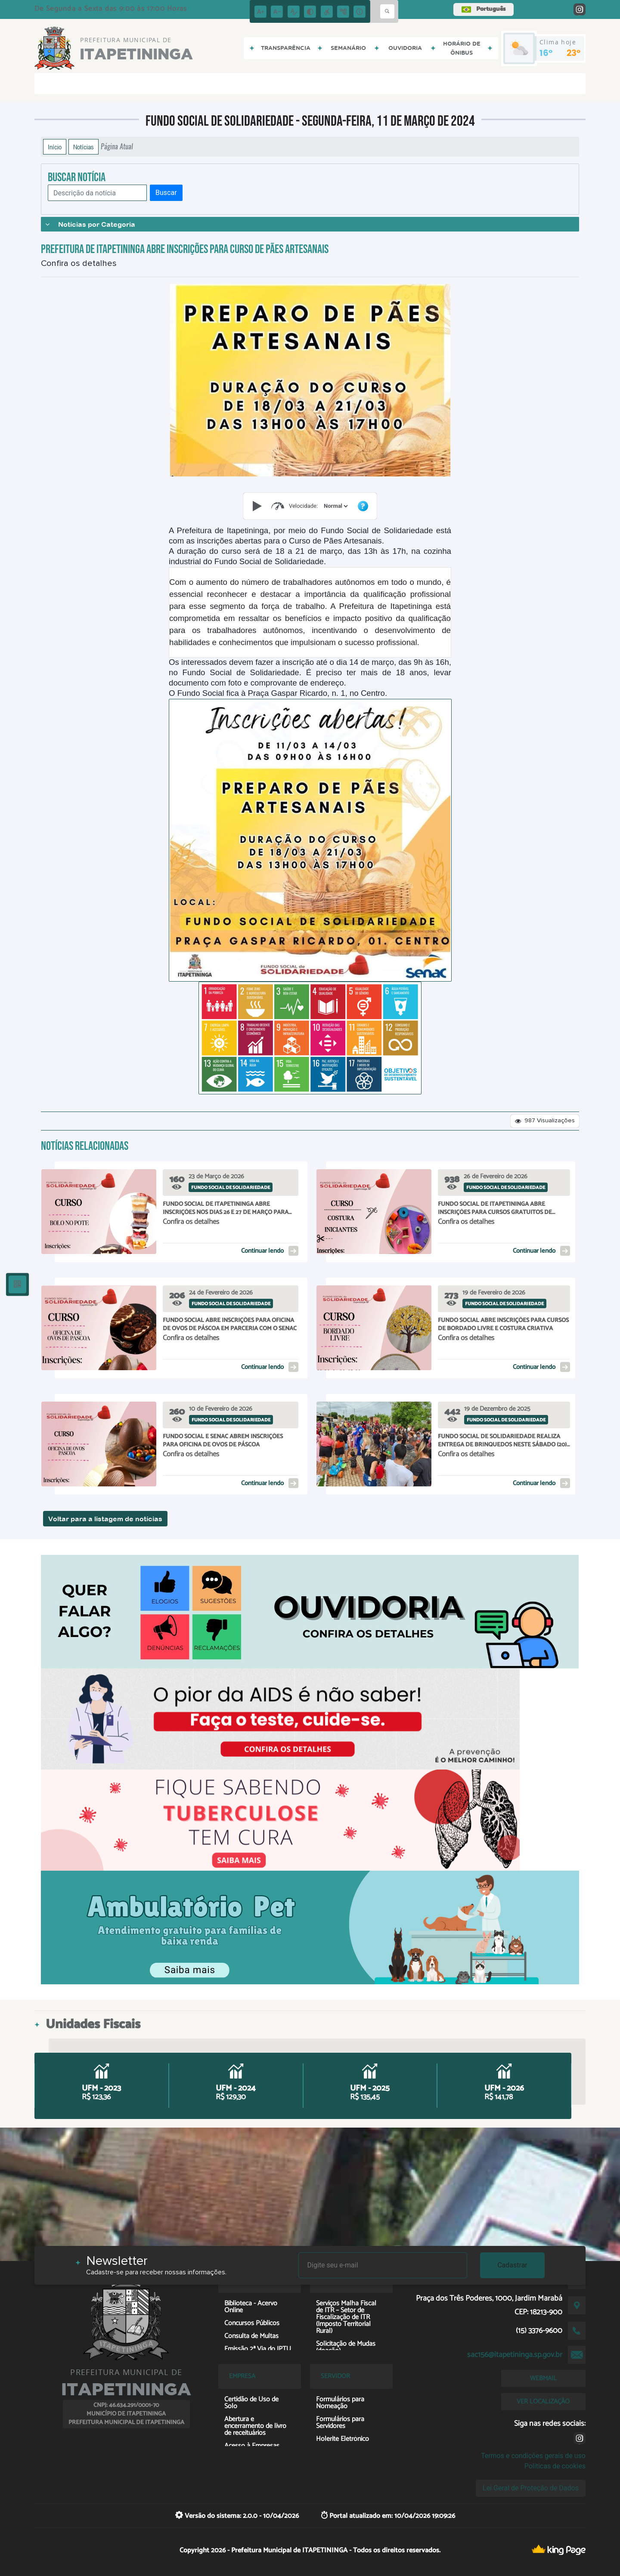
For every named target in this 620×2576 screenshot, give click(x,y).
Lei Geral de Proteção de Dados (531, 2488)
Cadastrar (512, 2265)
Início (55, 146)
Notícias (83, 146)
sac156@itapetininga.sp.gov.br (514, 2354)
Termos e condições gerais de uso (533, 2456)
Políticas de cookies (555, 2466)
